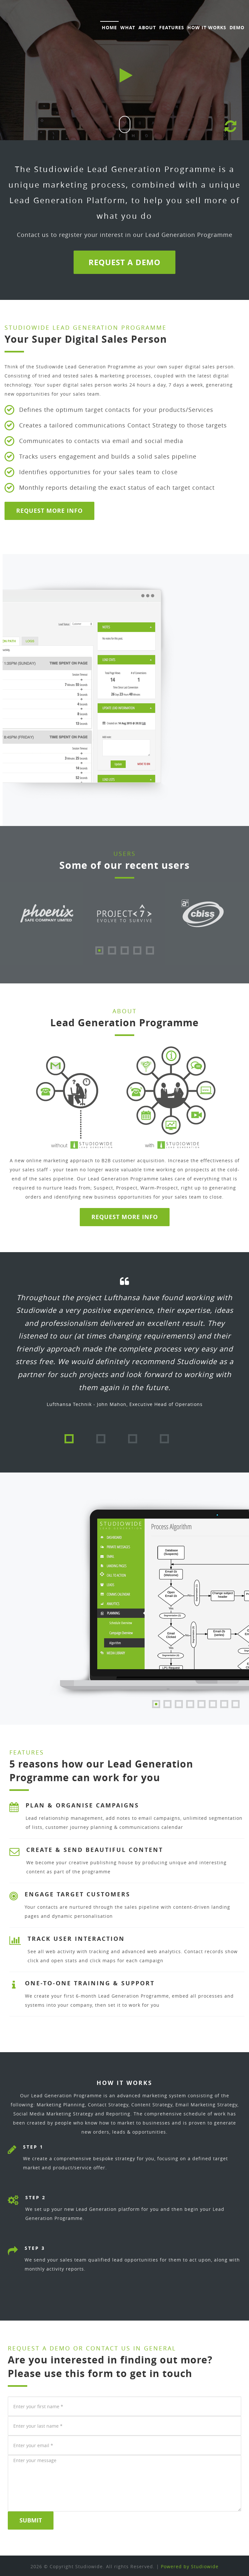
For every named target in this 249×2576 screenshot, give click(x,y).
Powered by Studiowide (190, 2566)
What (127, 27)
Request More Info (49, 511)
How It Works (206, 27)
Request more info (124, 1217)
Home (109, 27)
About (147, 27)
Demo (237, 27)
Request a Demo (124, 262)
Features (171, 27)
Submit (30, 2521)
